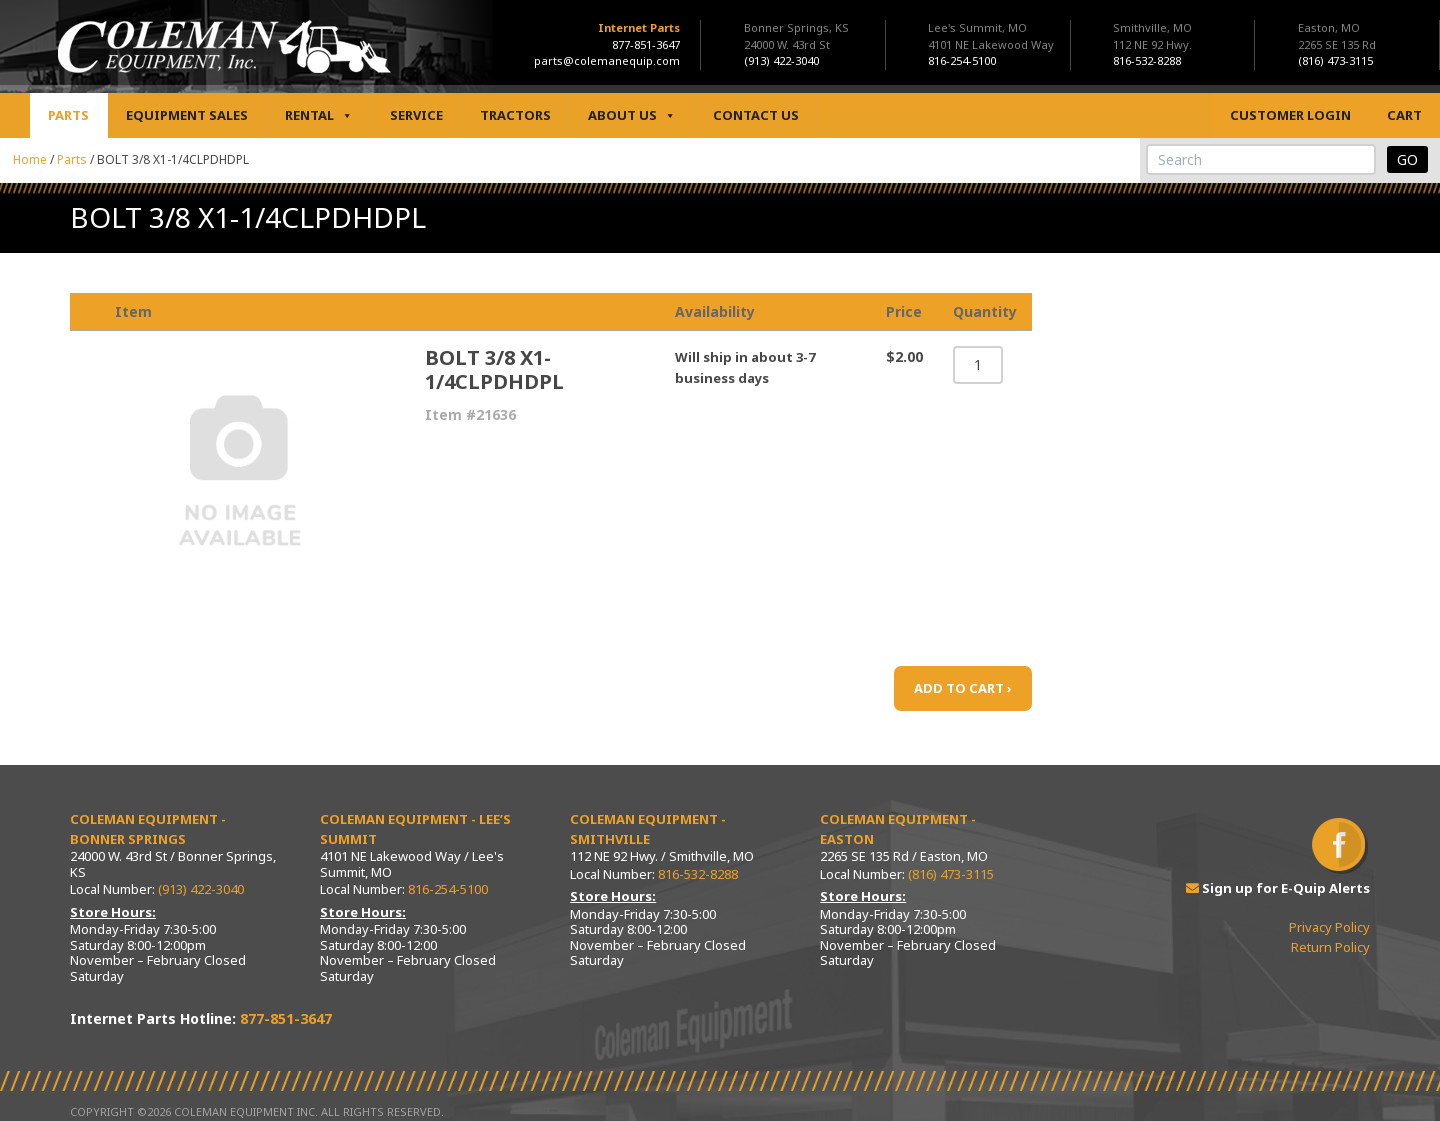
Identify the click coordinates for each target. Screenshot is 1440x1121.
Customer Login (1290, 115)
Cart (1404, 115)
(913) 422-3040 (201, 889)
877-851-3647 (646, 44)
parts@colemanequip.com (607, 60)
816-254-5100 (448, 889)
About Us (632, 115)
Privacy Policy (1329, 927)
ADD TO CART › (963, 688)
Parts (68, 115)
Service (416, 115)
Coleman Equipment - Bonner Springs (148, 829)
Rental (319, 115)
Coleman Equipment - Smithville (648, 829)
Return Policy (1330, 947)
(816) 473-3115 (951, 874)
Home (30, 159)
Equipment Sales (187, 115)
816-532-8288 (698, 874)
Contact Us (756, 115)
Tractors (515, 115)
